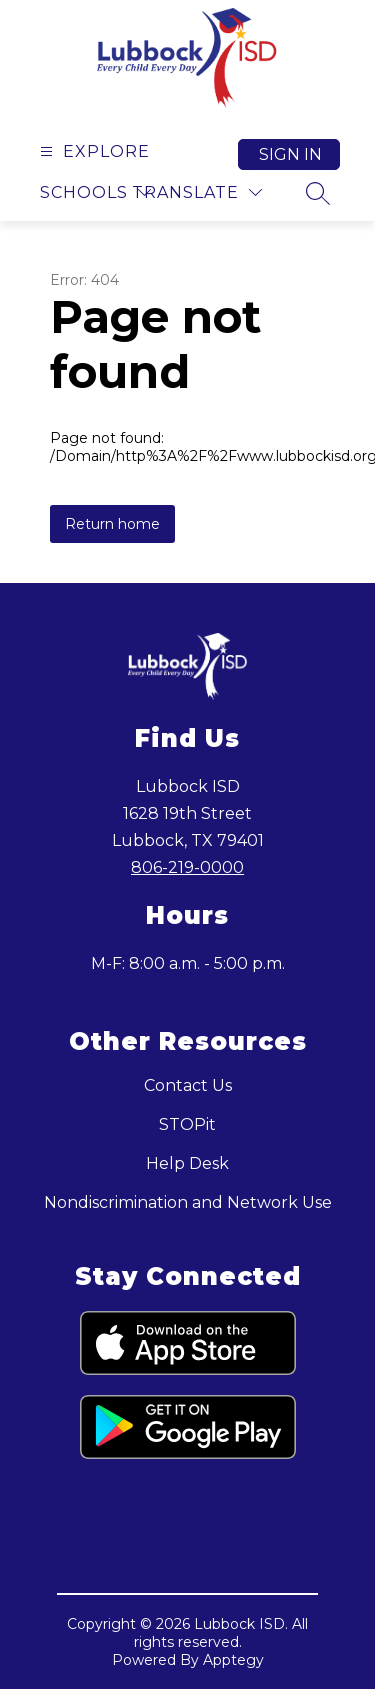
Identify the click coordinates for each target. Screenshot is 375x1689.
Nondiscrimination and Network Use (188, 1202)
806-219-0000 (187, 867)
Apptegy (233, 1660)
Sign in (290, 154)
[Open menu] (92, 151)
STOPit (187, 1124)
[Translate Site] (197, 192)
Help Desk (187, 1163)
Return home (112, 524)
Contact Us (188, 1085)
